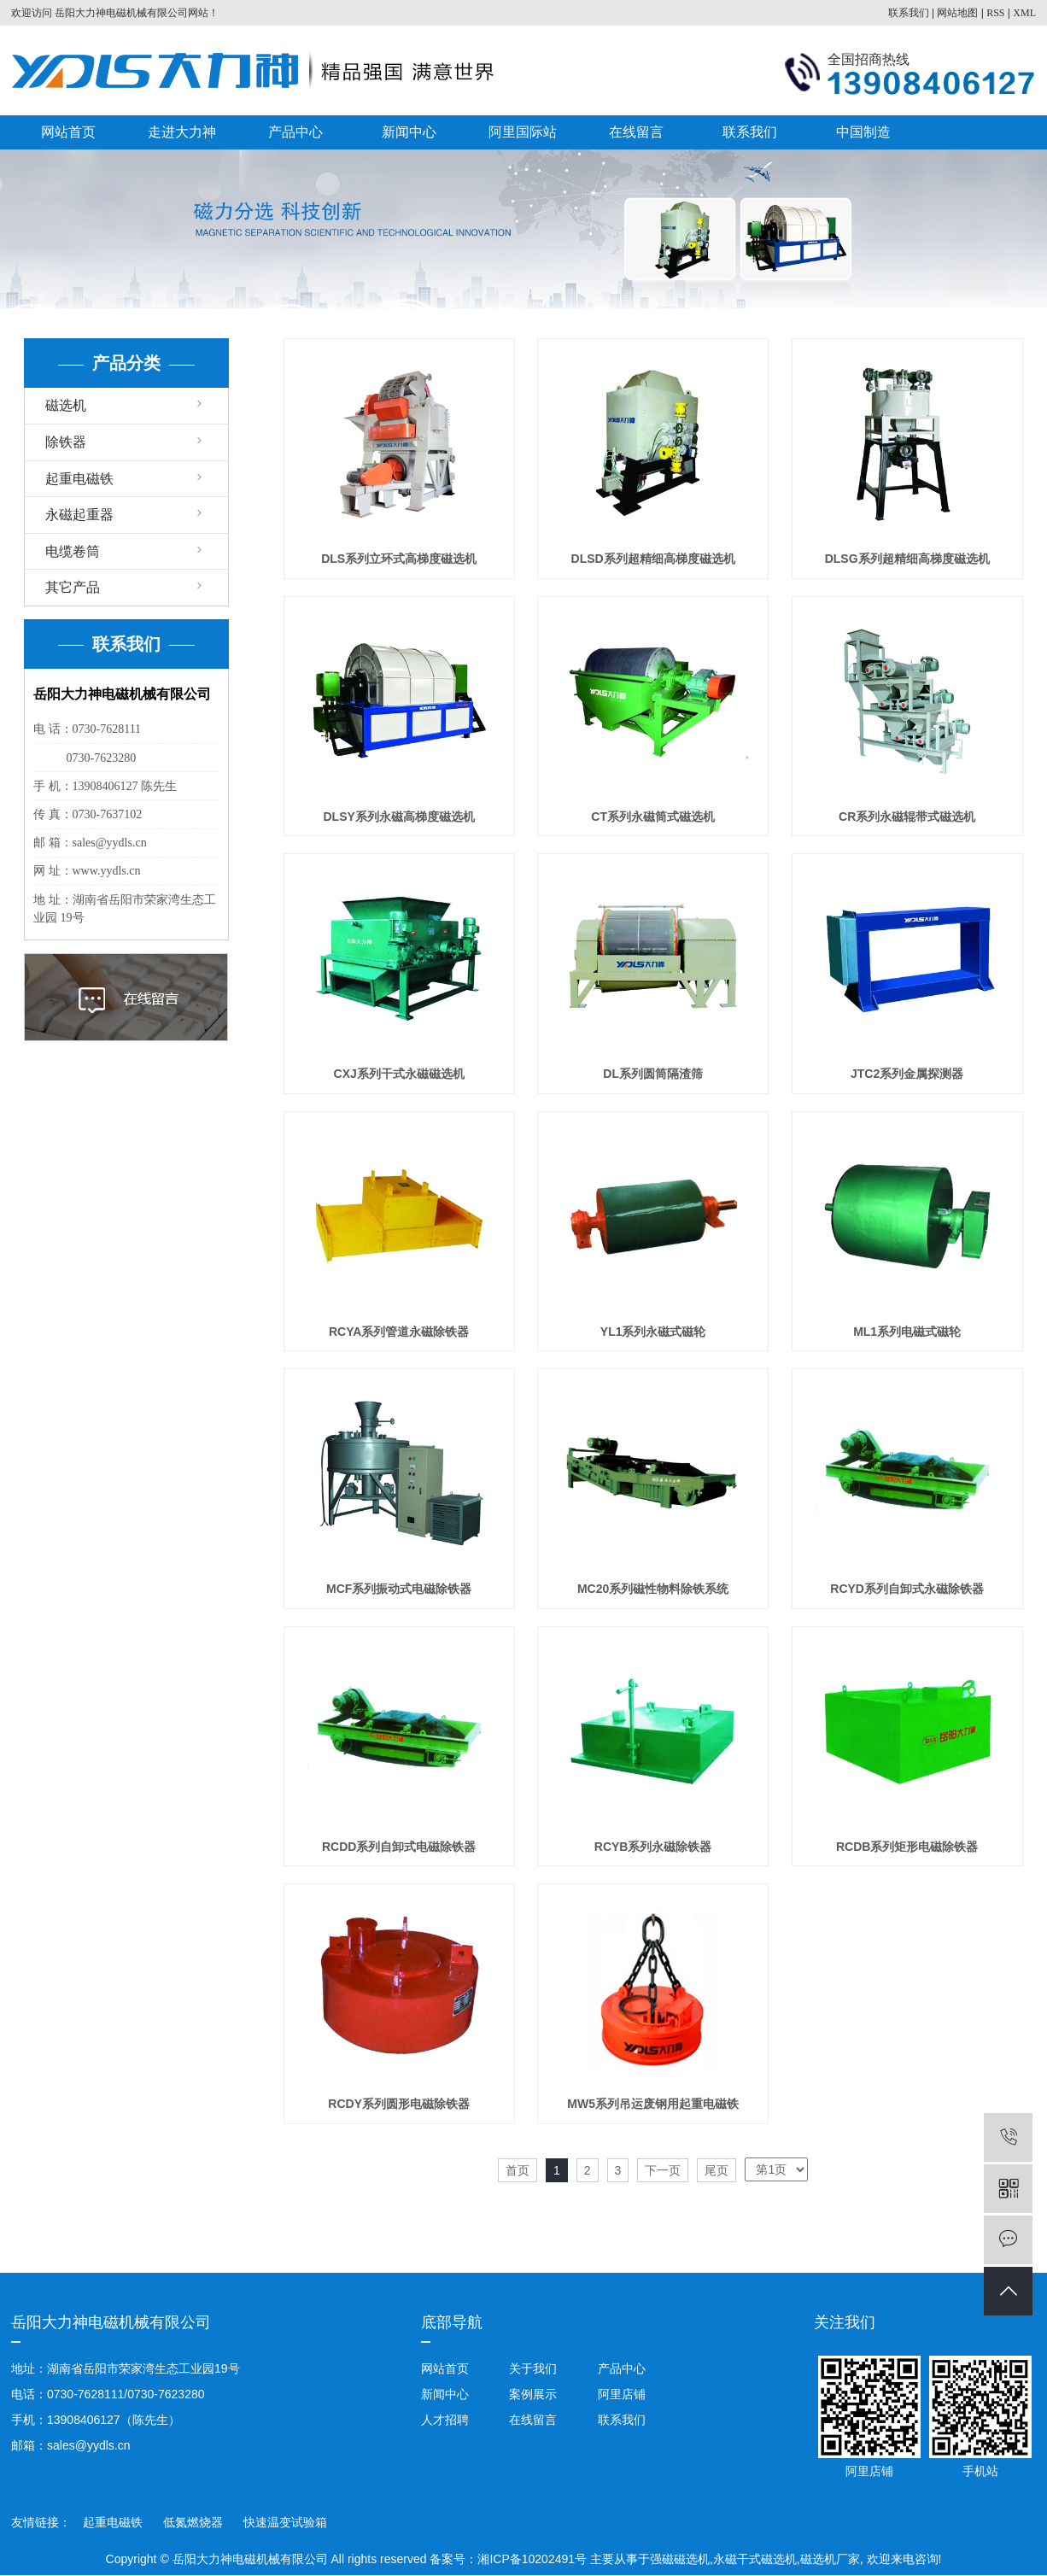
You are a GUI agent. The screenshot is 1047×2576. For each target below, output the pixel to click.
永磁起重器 (79, 514)
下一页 (663, 2170)
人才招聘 (445, 2420)
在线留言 (636, 132)
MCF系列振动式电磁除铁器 (398, 1588)
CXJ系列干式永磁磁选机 (399, 1073)
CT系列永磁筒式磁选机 (653, 816)
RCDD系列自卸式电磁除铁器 (399, 1846)
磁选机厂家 (830, 2559)
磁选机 (65, 405)
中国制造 (863, 132)
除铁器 (65, 442)
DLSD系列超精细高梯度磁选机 (653, 558)
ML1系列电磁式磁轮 (907, 1331)
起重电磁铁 (79, 478)
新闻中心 (409, 132)
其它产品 (72, 587)
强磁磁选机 (680, 2559)
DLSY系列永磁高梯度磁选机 (398, 816)
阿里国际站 (522, 132)
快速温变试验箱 (285, 2522)
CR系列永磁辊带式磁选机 (907, 816)
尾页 (716, 2170)
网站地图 (957, 13)
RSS (995, 13)
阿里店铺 (620, 2394)
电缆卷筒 (72, 551)
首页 (517, 2170)
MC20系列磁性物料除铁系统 (652, 1588)
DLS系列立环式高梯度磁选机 (399, 558)
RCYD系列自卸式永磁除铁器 (907, 1588)
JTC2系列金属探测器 (907, 1073)
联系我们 (908, 13)
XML (1024, 13)
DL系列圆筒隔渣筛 (653, 1073)
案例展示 (533, 2394)
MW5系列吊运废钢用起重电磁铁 (653, 2104)
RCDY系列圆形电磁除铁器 (399, 2104)
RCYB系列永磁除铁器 (653, 1846)
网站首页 (68, 132)
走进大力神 (182, 132)
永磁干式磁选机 (755, 2559)
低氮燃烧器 (194, 2522)
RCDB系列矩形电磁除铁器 (907, 1846)
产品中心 (295, 132)
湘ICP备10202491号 (532, 2559)
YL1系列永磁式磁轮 (653, 1331)
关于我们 (533, 2368)
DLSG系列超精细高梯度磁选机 (907, 558)
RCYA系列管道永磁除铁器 (399, 1331)
